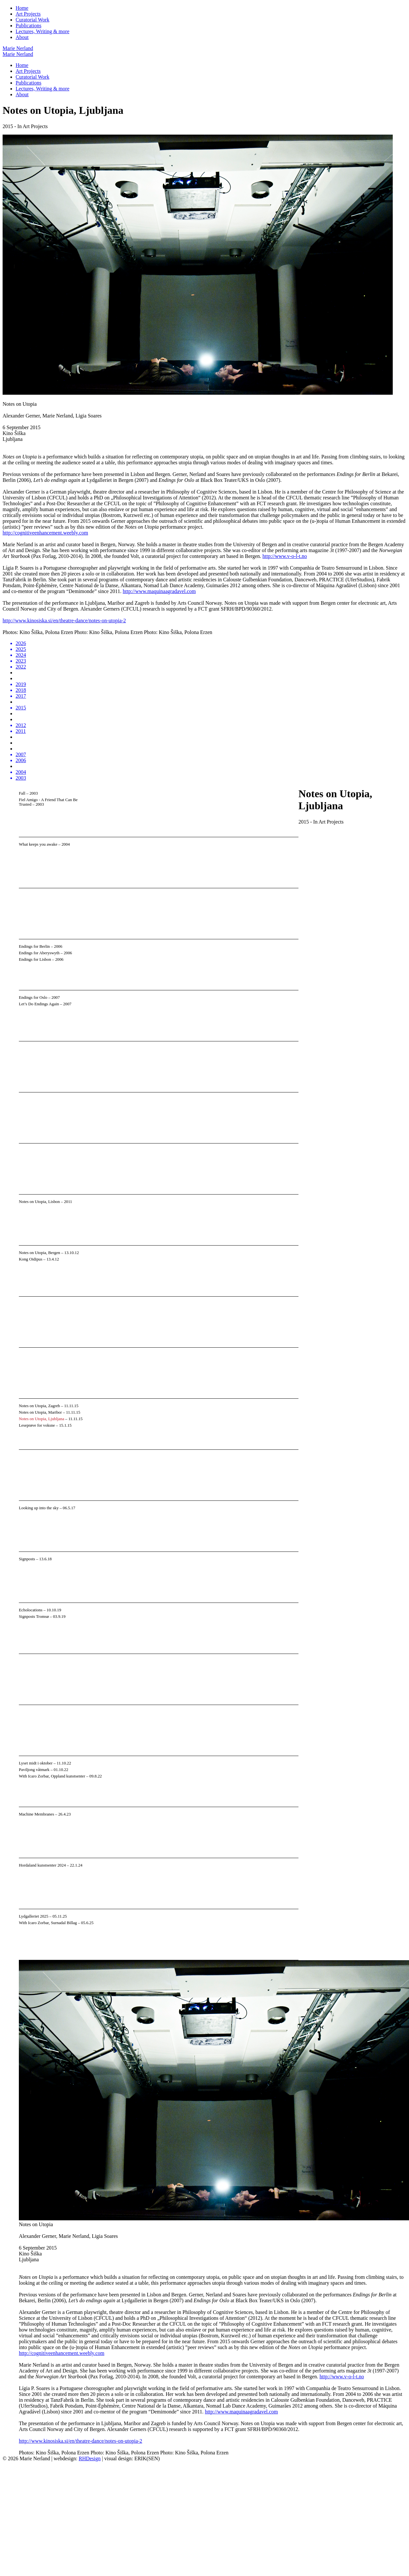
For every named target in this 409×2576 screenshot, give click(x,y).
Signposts (27, 1559)
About (22, 37)
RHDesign (90, 2458)
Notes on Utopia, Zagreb (39, 1406)
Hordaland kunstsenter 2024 (42, 1865)
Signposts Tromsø (34, 1616)
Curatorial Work (32, 19)
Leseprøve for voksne (37, 1425)
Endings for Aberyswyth (39, 953)
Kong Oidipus (30, 1259)
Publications (28, 25)
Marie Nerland (18, 48)
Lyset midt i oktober (35, 1763)
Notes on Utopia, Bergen (39, 1252)
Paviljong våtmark (34, 1769)
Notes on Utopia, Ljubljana (41, 1419)
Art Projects (28, 14)
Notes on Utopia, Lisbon (39, 1201)
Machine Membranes (36, 1814)
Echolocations (31, 1610)
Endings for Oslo (33, 997)
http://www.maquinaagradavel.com (159, 591)
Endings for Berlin (34, 946)
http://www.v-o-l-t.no (284, 556)
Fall (22, 793)
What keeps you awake (38, 844)
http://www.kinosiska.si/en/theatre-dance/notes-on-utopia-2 (64, 620)
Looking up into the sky (39, 1508)
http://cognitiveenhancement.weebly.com (45, 532)
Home (22, 8)
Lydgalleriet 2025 (33, 1916)
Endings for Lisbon (35, 959)
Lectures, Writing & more (42, 31)
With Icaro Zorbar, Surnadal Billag (48, 1923)
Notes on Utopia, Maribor (40, 1412)
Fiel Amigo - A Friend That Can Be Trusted (48, 802)
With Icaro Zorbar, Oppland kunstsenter (52, 1776)
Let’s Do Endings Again (39, 1004)
